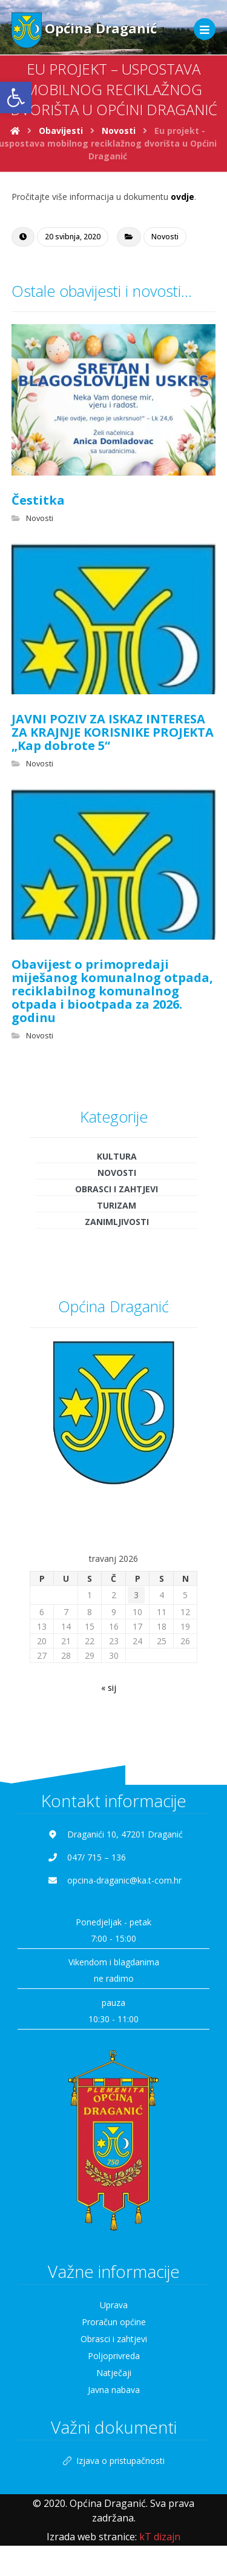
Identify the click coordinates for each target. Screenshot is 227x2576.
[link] (15, 97)
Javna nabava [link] (114, 2389)
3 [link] (136, 1595)
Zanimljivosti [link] (117, 1221)
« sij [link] (108, 1687)
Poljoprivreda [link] (114, 2356)
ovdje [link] (182, 196)
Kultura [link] (117, 1156)
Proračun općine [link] (114, 2322)
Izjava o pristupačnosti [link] (114, 2460)
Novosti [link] (165, 236)
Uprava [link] (114, 2305)
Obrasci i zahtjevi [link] (116, 1189)
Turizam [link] (116, 1205)
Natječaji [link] (113, 2372)
